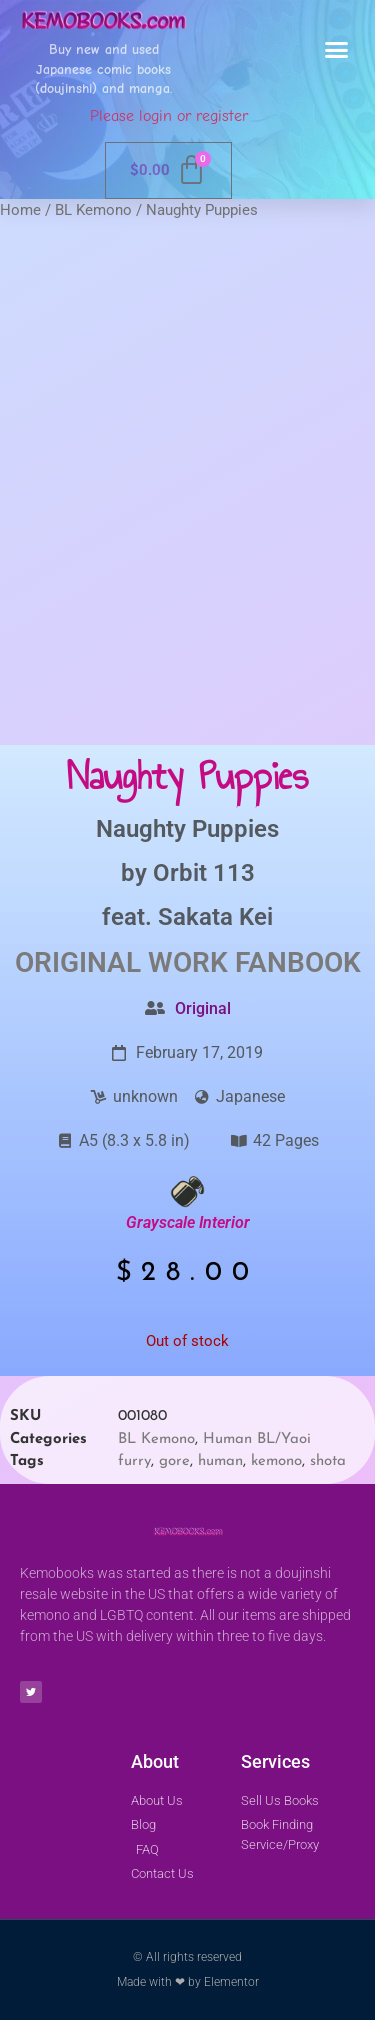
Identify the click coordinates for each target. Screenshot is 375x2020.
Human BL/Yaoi (257, 1439)
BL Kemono (93, 210)
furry (134, 1461)
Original (203, 1008)
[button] (337, 50)
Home (20, 210)
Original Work (121, 962)
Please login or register (169, 116)
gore (174, 1461)
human (220, 1461)
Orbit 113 (204, 873)
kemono (276, 1461)
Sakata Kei (215, 917)
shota (328, 1461)
